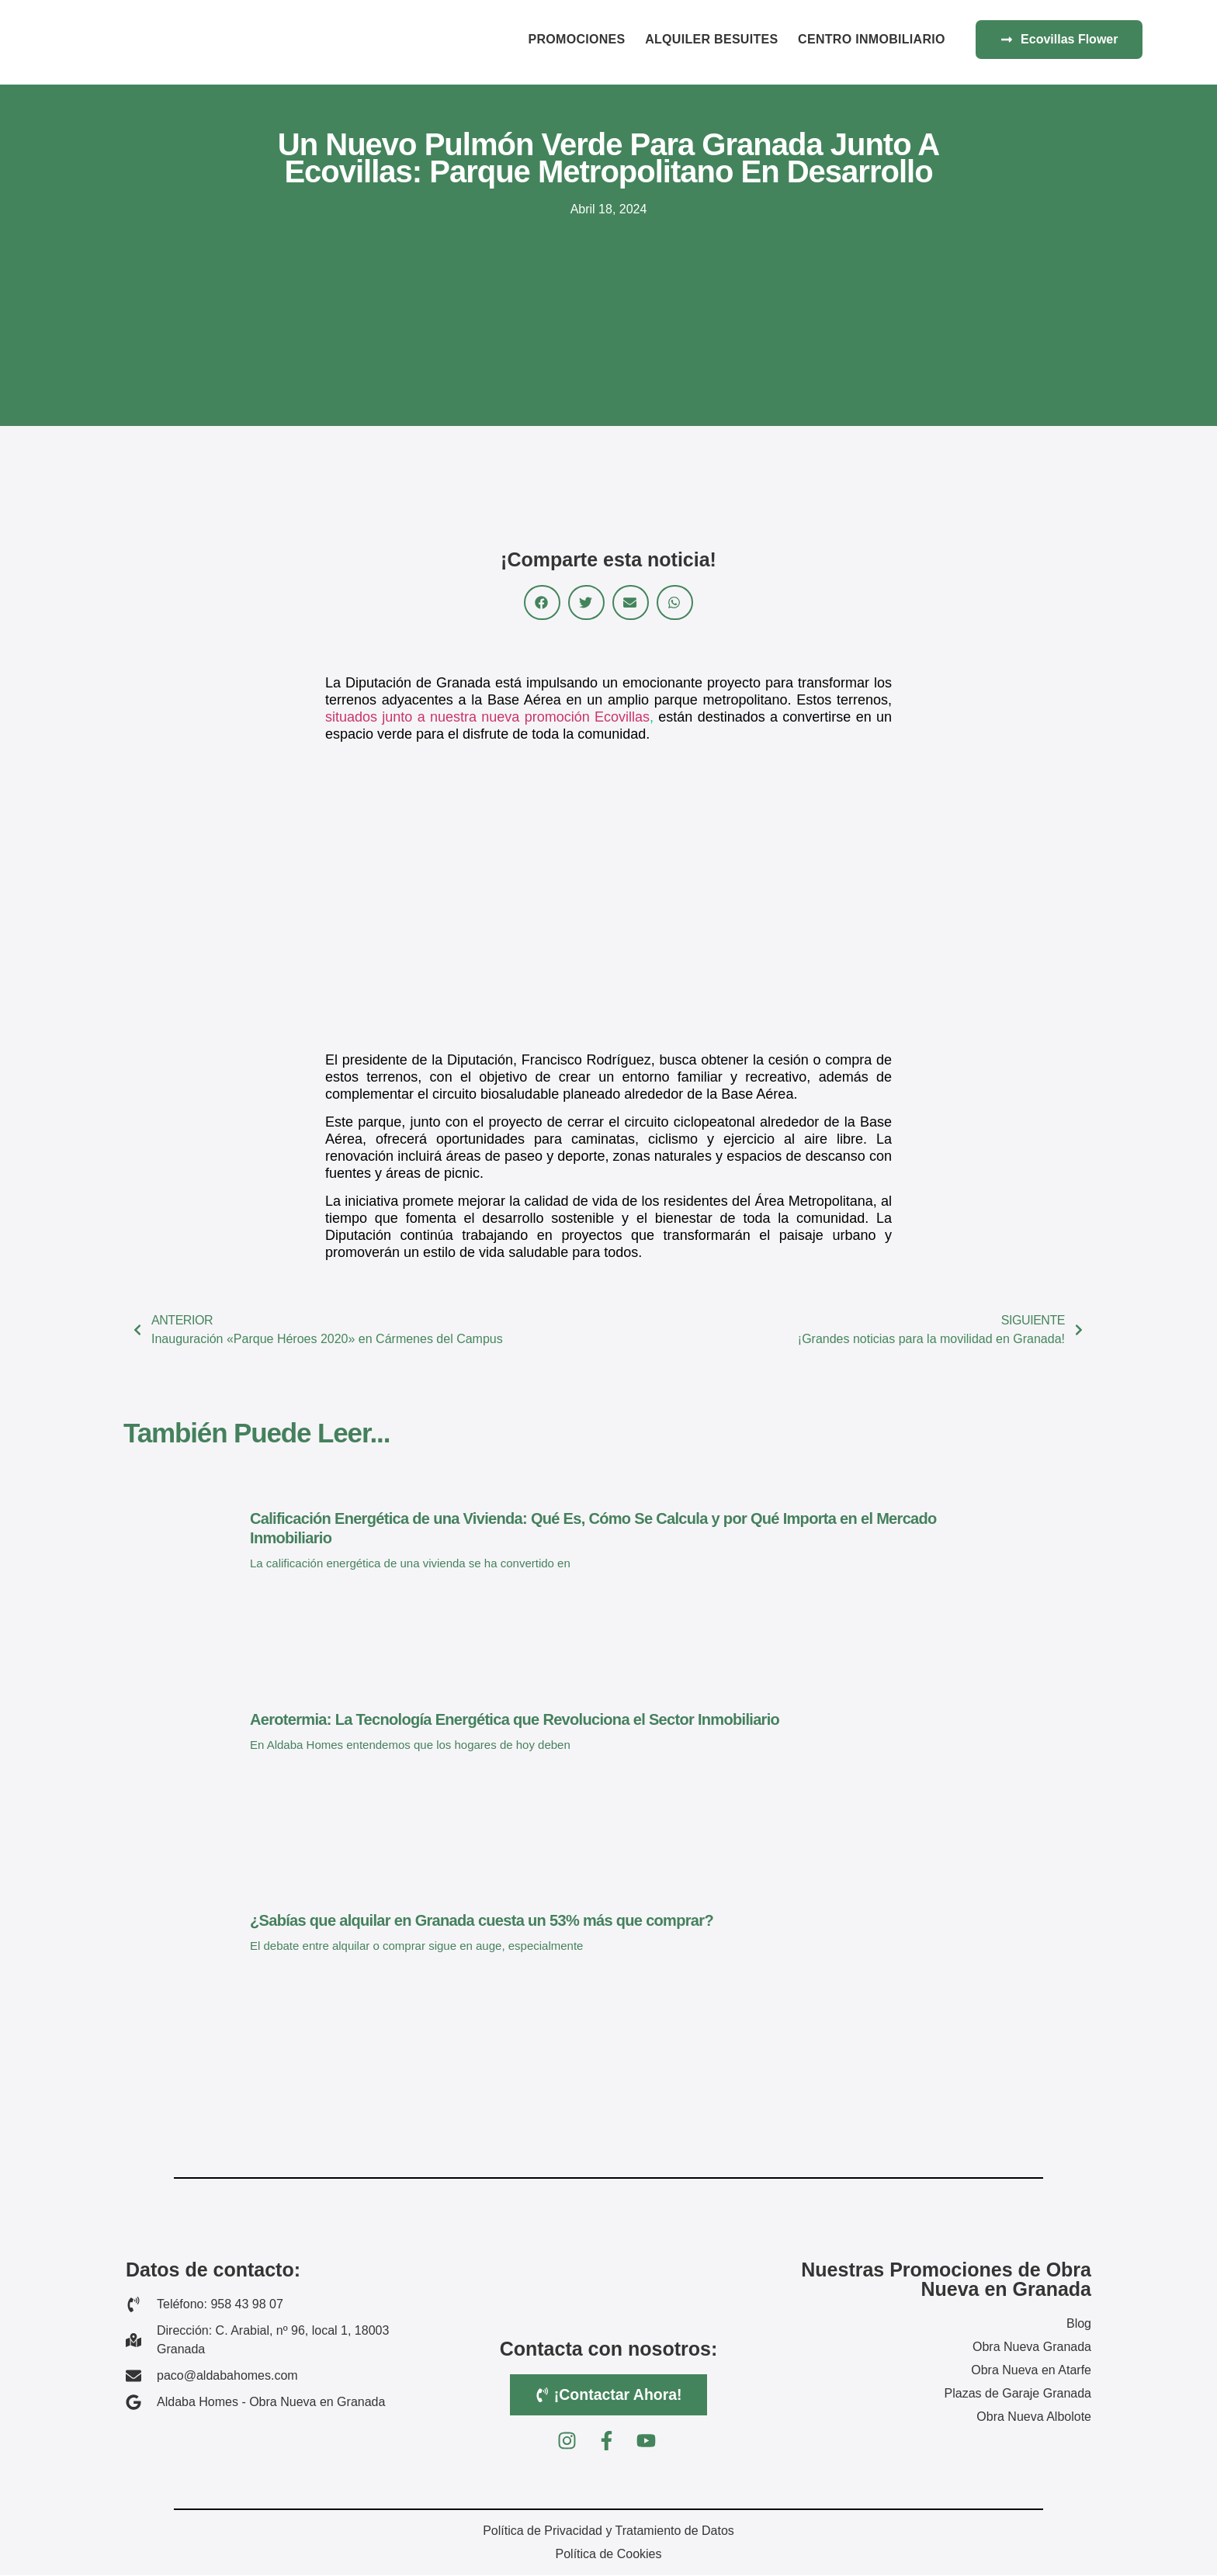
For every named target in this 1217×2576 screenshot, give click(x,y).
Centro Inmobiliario (871, 39)
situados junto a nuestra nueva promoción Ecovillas (487, 717)
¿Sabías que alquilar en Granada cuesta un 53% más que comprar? (481, 1920)
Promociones (576, 39)
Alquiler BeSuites (711, 39)
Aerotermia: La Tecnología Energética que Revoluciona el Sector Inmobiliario (514, 1719)
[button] (542, 602)
